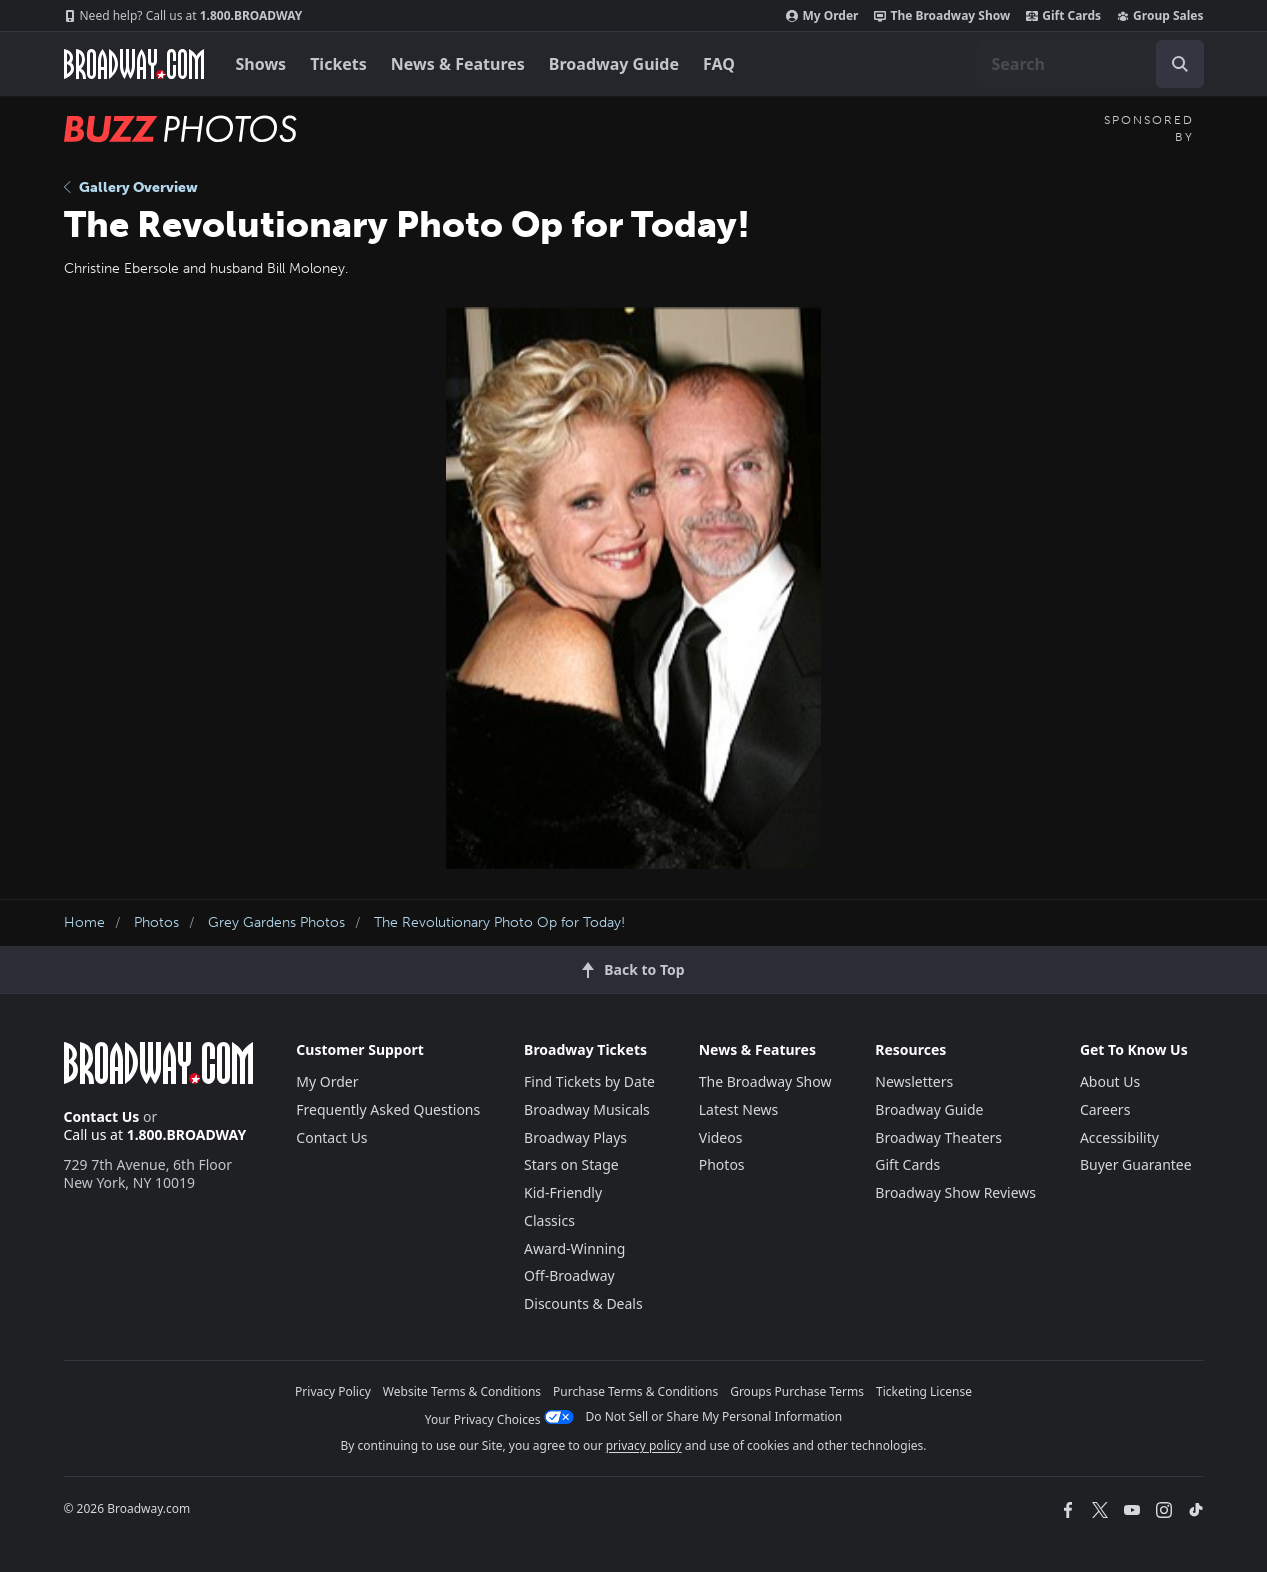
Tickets (338, 64)
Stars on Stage (571, 1164)
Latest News (739, 1109)
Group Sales (1160, 16)
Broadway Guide (614, 64)
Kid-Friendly (563, 1192)
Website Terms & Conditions (462, 1391)
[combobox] (1090, 64)
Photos (156, 922)
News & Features (458, 64)
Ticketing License (924, 1391)
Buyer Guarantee (1136, 1164)
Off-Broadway (569, 1275)
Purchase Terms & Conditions (635, 1391)
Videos (721, 1137)
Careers (1105, 1109)
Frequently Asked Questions (388, 1109)
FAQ (719, 64)
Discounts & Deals (583, 1303)
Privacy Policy (333, 1391)
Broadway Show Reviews (955, 1192)
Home (84, 922)
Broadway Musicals (587, 1109)
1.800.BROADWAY (183, 16)
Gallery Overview (131, 187)
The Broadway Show (942, 16)
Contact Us (102, 1116)
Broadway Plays (575, 1137)
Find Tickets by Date (589, 1081)
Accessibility (1119, 1137)
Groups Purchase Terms (797, 1391)
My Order (822, 16)
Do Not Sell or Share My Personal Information (714, 1416)
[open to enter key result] (1180, 64)
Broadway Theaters (938, 1137)
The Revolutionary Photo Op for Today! (499, 922)
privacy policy (644, 1445)
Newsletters (914, 1081)
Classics (549, 1220)
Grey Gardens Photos (276, 922)
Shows (261, 64)
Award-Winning (574, 1248)
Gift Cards (1063, 16)
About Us (1110, 1081)
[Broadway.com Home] (134, 64)
